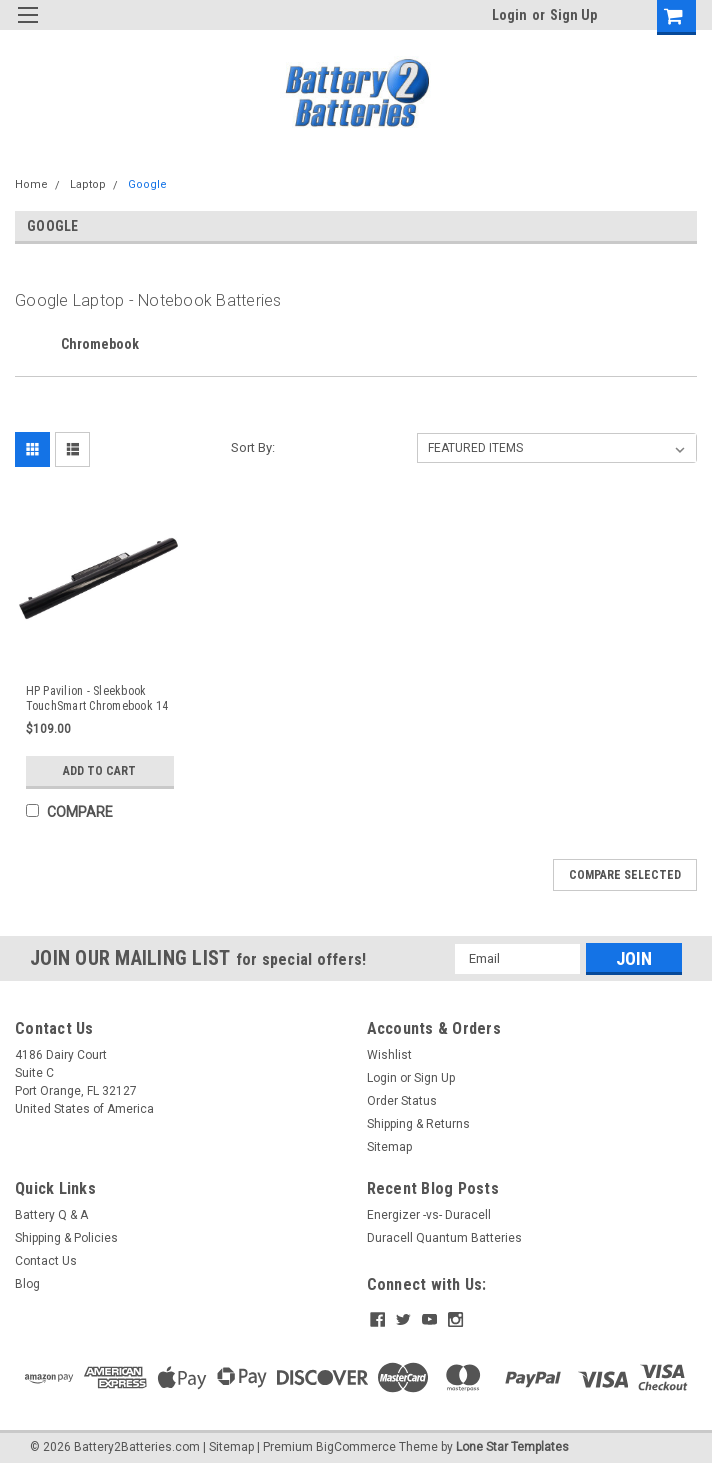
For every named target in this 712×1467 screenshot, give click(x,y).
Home (31, 184)
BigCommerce (356, 1447)
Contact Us (46, 1261)
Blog (27, 1284)
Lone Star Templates (512, 1447)
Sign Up (573, 15)
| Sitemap (228, 1447)
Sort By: (253, 447)
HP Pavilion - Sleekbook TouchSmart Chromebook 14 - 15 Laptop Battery (97, 699)
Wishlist (389, 1055)
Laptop (88, 184)
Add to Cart (99, 771)
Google (147, 184)
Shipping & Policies (66, 1238)
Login (509, 15)
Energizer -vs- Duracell (429, 1215)
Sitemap (389, 1147)
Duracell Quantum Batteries (444, 1238)
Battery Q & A (51, 1215)
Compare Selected (625, 875)
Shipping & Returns (418, 1124)
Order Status (402, 1101)
